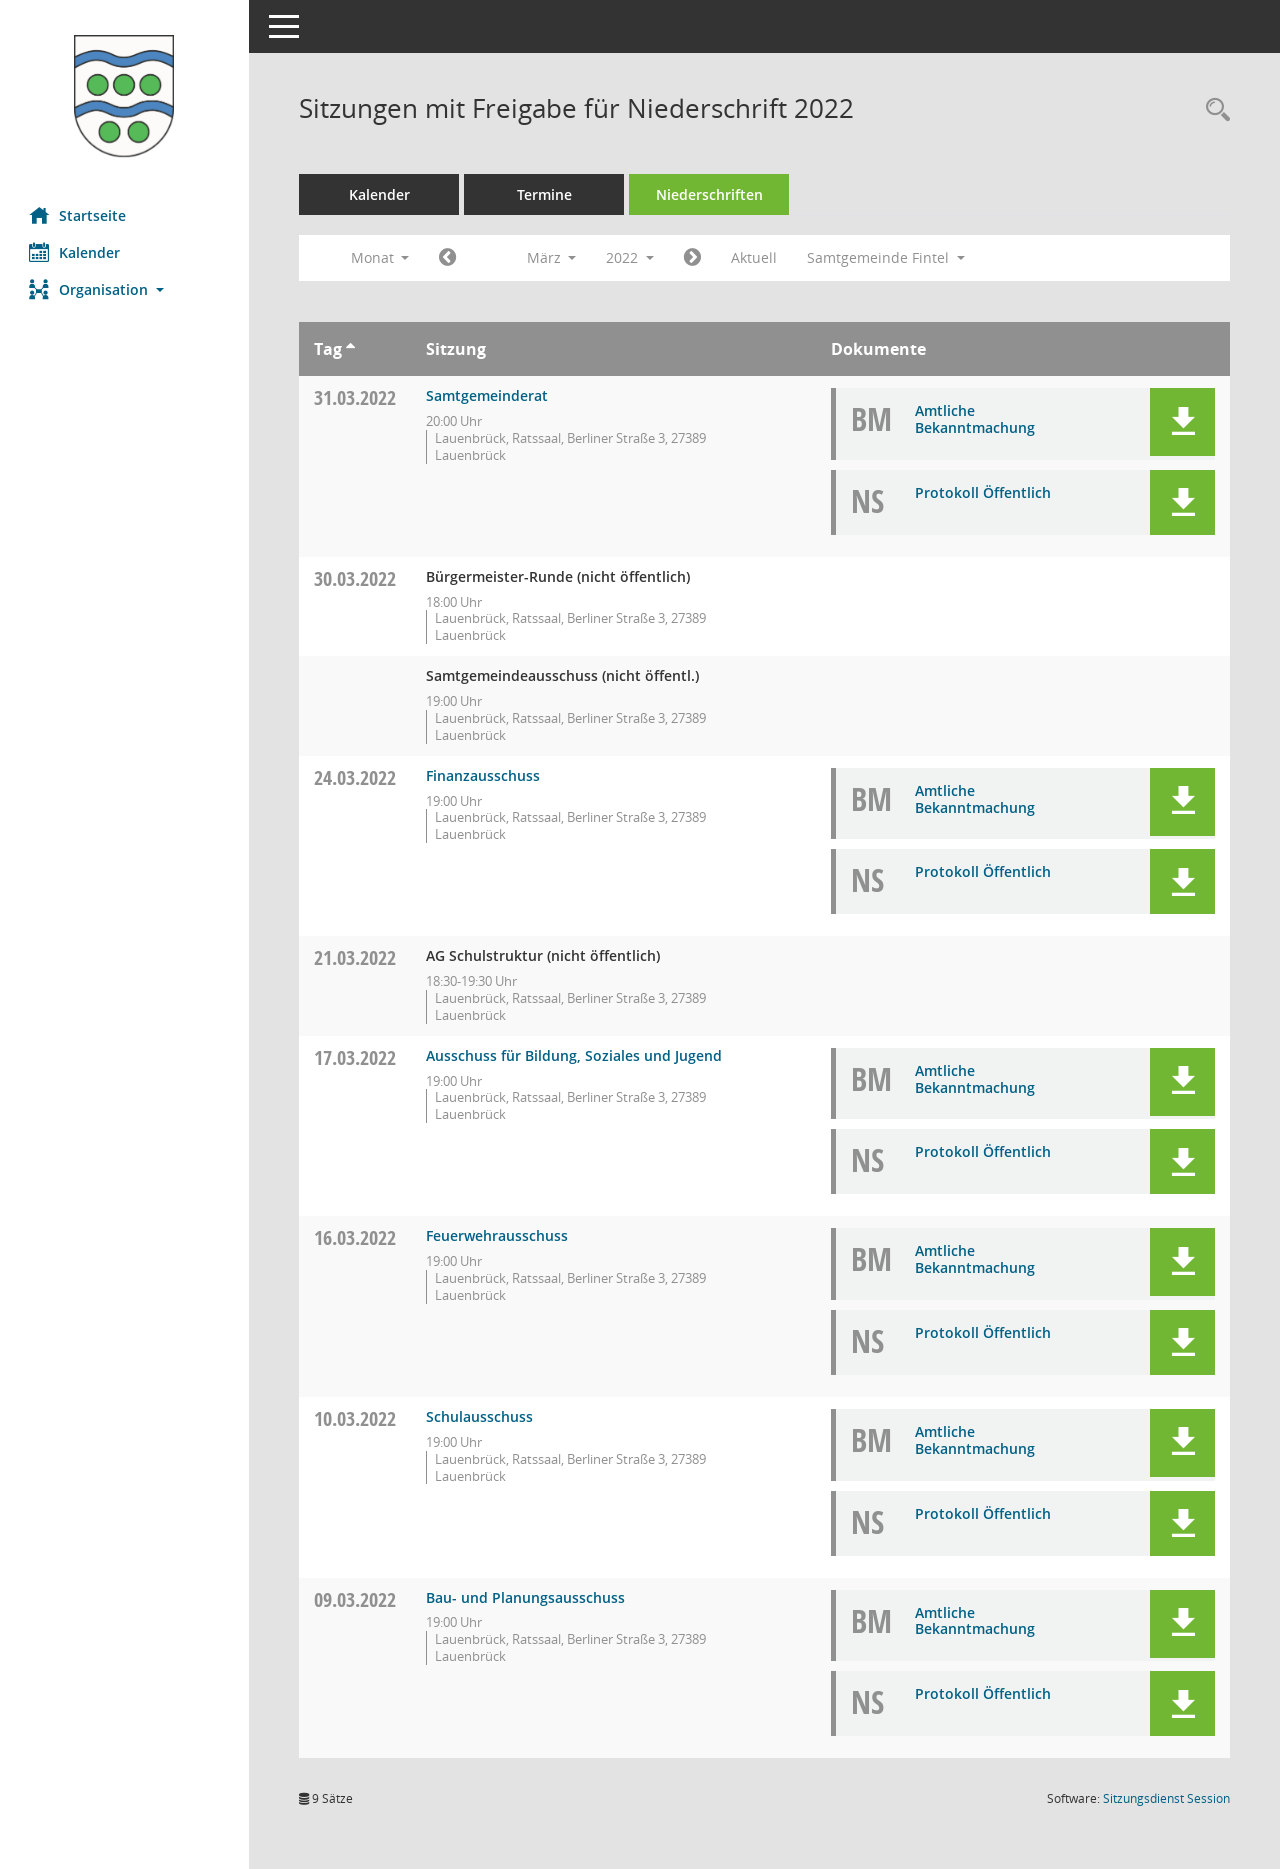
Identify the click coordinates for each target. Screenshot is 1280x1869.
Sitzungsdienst (1166, 1798)
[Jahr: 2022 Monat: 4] (693, 258)
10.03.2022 (356, 1418)
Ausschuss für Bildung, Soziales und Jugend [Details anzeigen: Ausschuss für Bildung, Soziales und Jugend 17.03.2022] (575, 1055)
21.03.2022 (356, 957)
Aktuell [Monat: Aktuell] (755, 257)
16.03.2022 (356, 1237)
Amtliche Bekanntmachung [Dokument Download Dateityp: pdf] (975, 419)
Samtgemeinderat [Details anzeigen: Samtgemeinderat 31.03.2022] (488, 395)
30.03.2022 (356, 578)
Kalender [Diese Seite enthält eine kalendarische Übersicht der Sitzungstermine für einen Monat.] (75, 252)
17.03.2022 (356, 1057)
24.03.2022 (356, 777)
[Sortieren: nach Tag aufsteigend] (351, 349)
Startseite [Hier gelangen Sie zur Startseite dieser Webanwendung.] (78, 215)
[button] (125, 289)
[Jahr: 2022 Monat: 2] (448, 258)
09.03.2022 (356, 1599)
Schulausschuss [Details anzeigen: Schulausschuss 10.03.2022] (480, 1416)
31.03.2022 (356, 397)
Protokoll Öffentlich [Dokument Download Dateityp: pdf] (983, 492)
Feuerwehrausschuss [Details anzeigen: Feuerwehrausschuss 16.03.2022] (498, 1235)
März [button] (552, 257)
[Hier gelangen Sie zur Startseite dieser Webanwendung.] (125, 96)
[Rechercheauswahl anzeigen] (1213, 110)
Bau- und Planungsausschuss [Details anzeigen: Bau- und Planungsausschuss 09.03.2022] (526, 1597)
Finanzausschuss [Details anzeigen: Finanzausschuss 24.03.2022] (484, 775)
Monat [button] (380, 257)
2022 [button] (631, 257)
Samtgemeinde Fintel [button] (887, 257)
